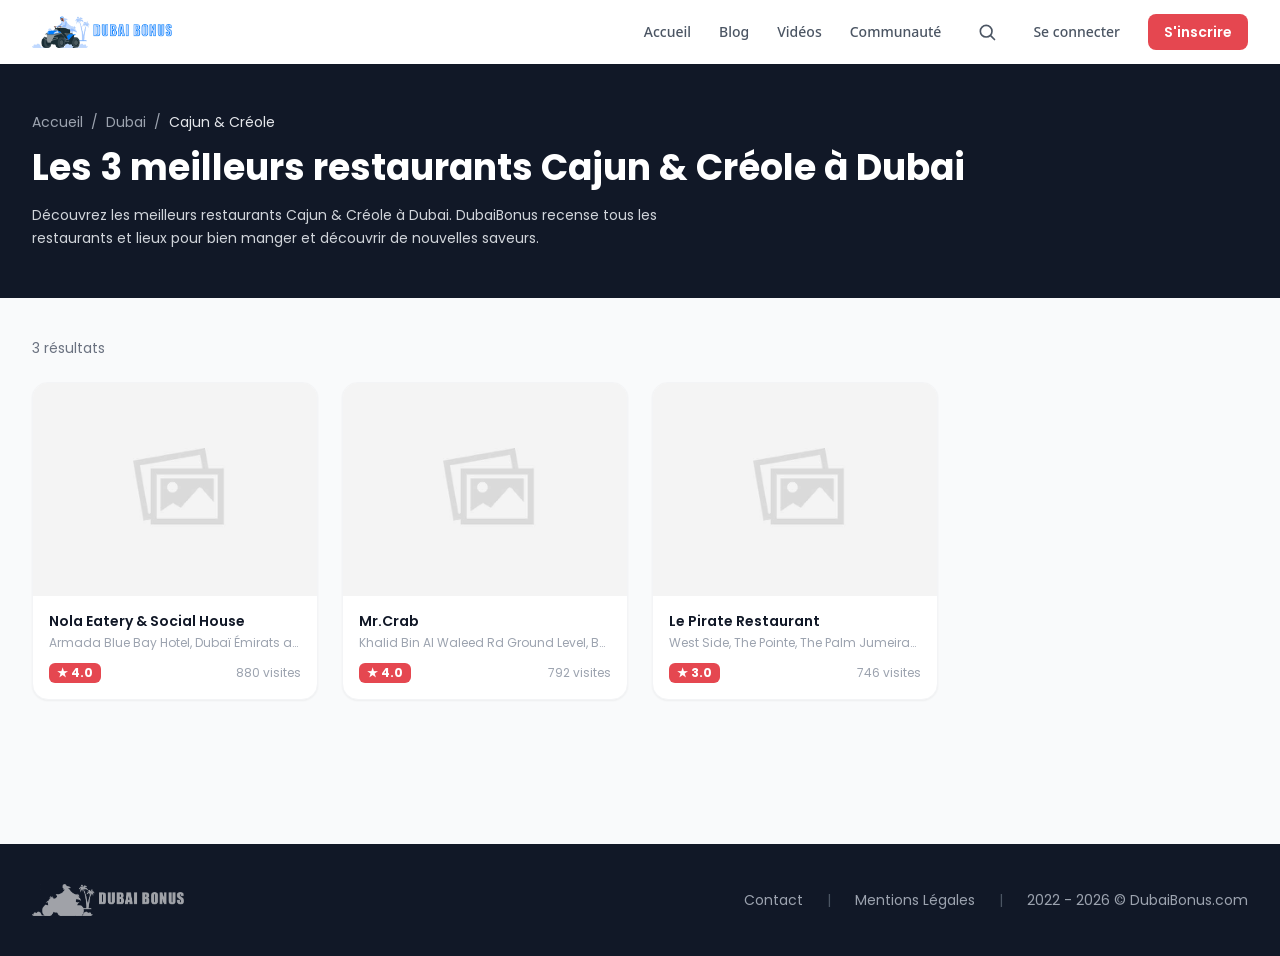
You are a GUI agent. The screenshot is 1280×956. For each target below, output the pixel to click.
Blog (734, 31)
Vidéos (799, 31)
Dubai (126, 122)
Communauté (896, 31)
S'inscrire (1198, 32)
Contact (773, 900)
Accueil (667, 31)
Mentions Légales (915, 900)
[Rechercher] (987, 32)
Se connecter (1076, 31)
